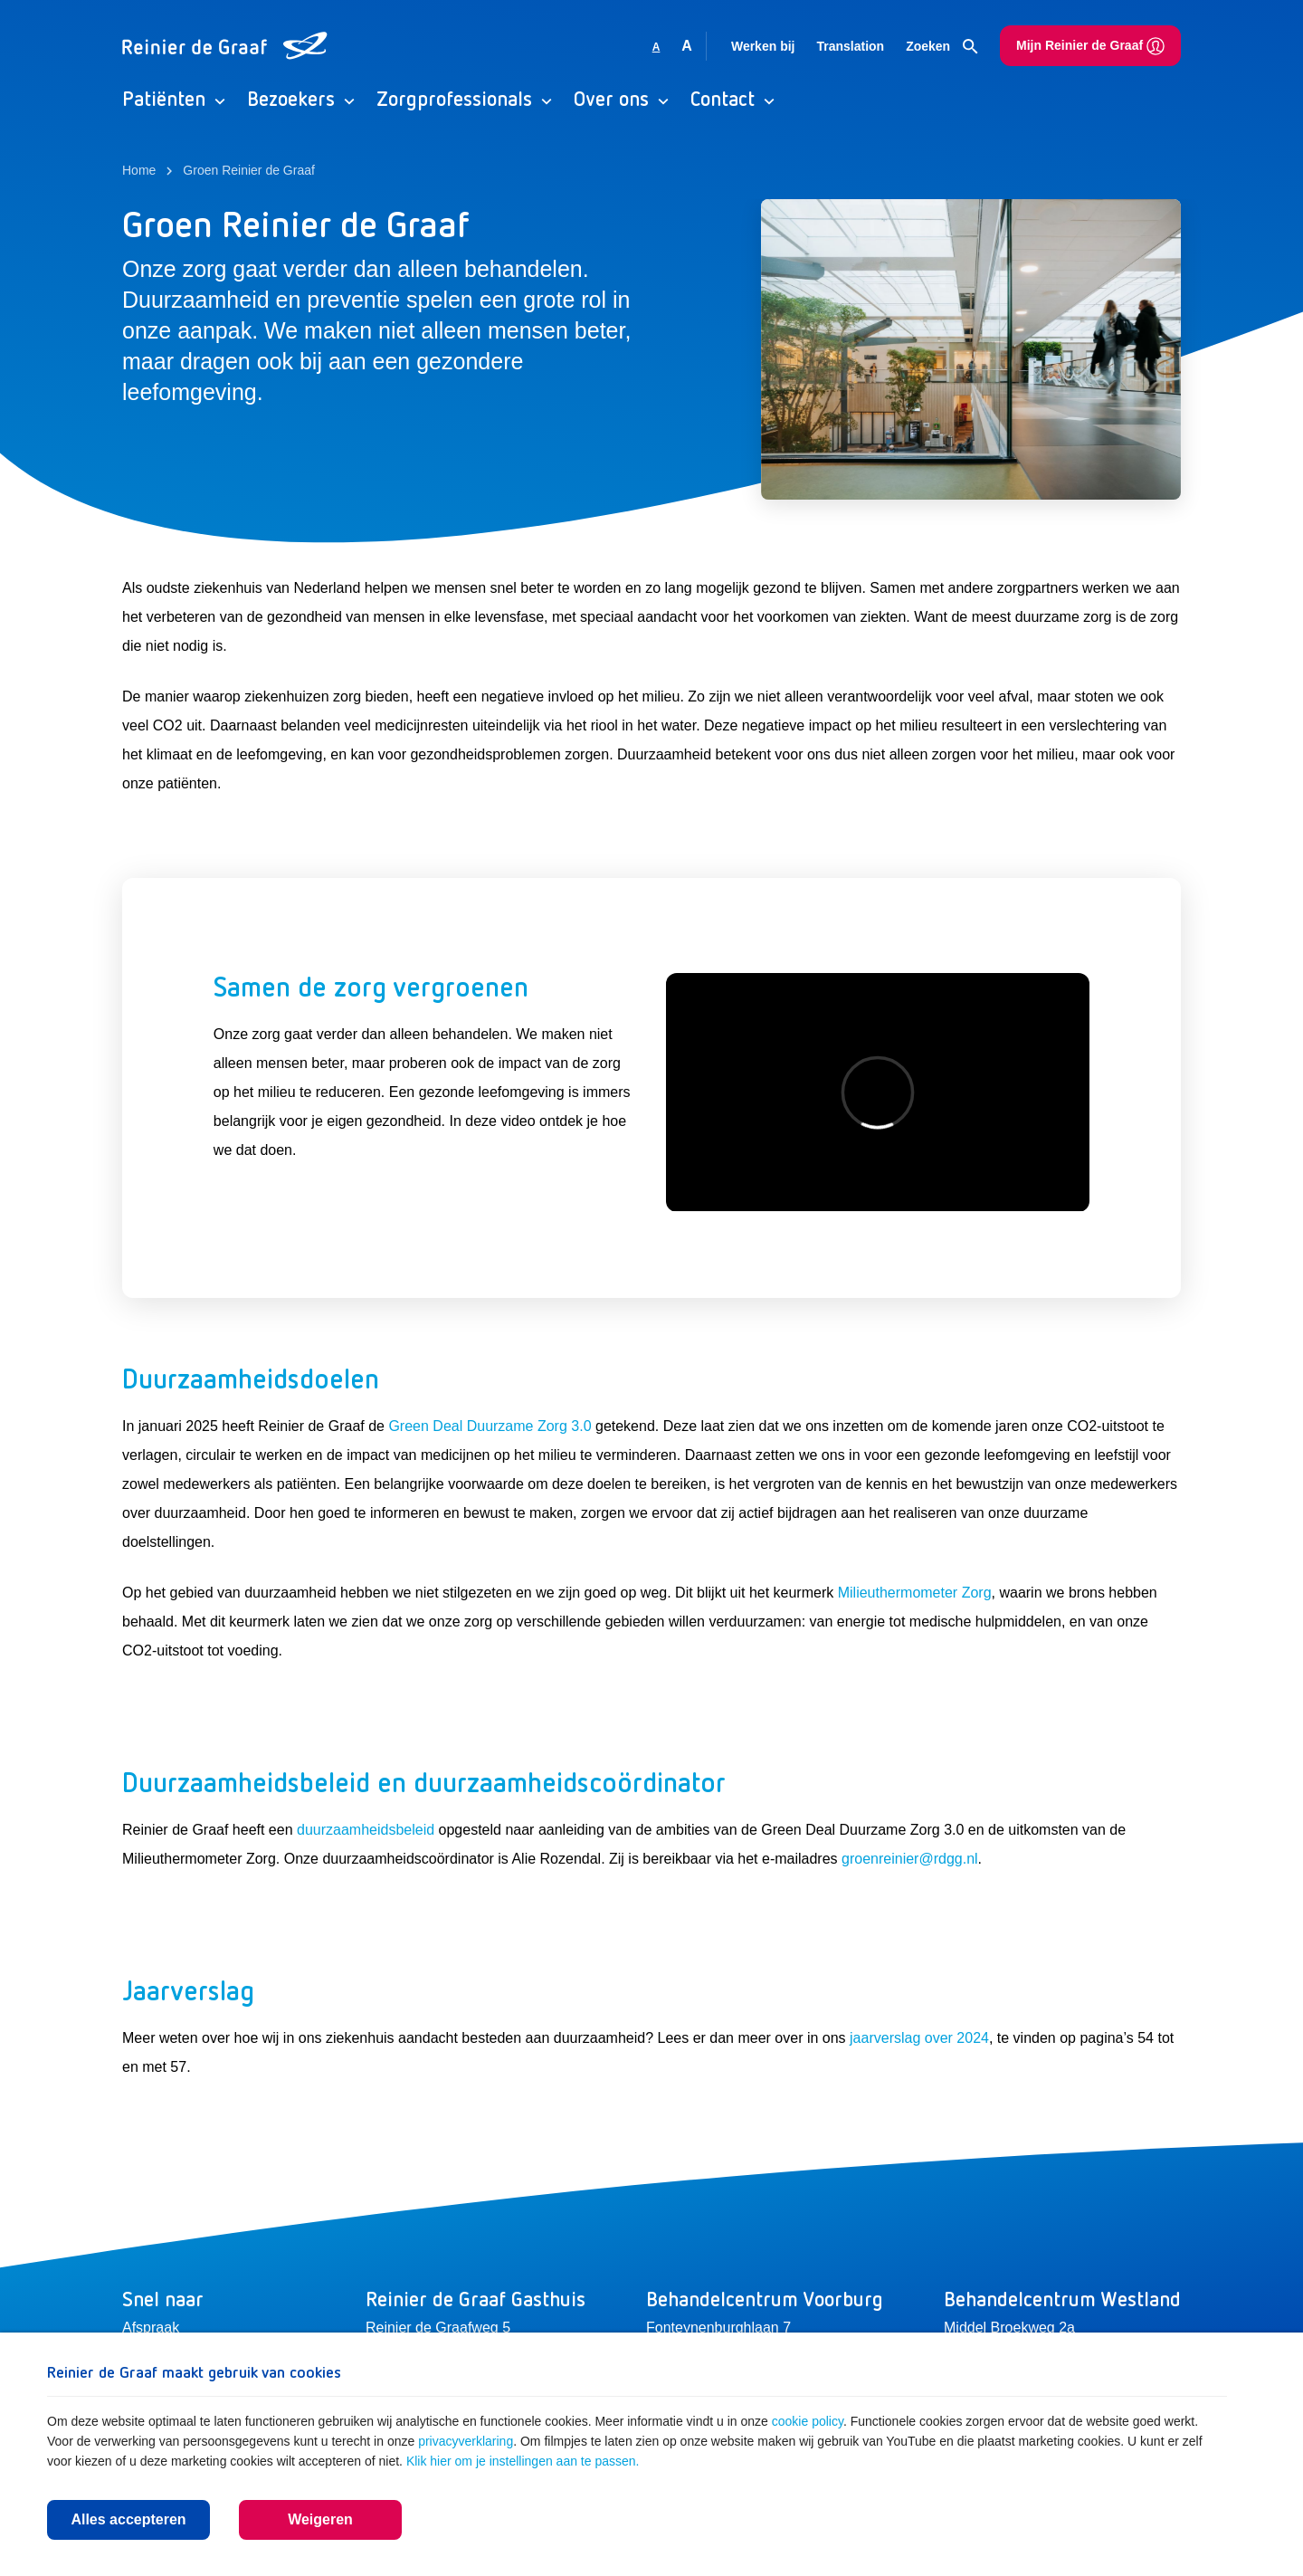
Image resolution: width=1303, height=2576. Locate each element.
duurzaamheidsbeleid (365, 1829)
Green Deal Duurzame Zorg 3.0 (489, 1426)
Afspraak (150, 2327)
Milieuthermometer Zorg (915, 1592)
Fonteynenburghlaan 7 (718, 2327)
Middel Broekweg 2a (1009, 2327)
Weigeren (320, 2519)
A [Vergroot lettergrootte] (686, 45)
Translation (850, 46)
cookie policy (807, 2421)
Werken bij (763, 46)
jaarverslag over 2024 (919, 2038)
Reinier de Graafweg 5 (438, 2327)
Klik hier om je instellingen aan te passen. (523, 2461)
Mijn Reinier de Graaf (1090, 46)
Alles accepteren (128, 2519)
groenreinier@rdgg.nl (910, 1858)
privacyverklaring (465, 2441)
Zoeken (942, 47)
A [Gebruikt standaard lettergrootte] (656, 47)
